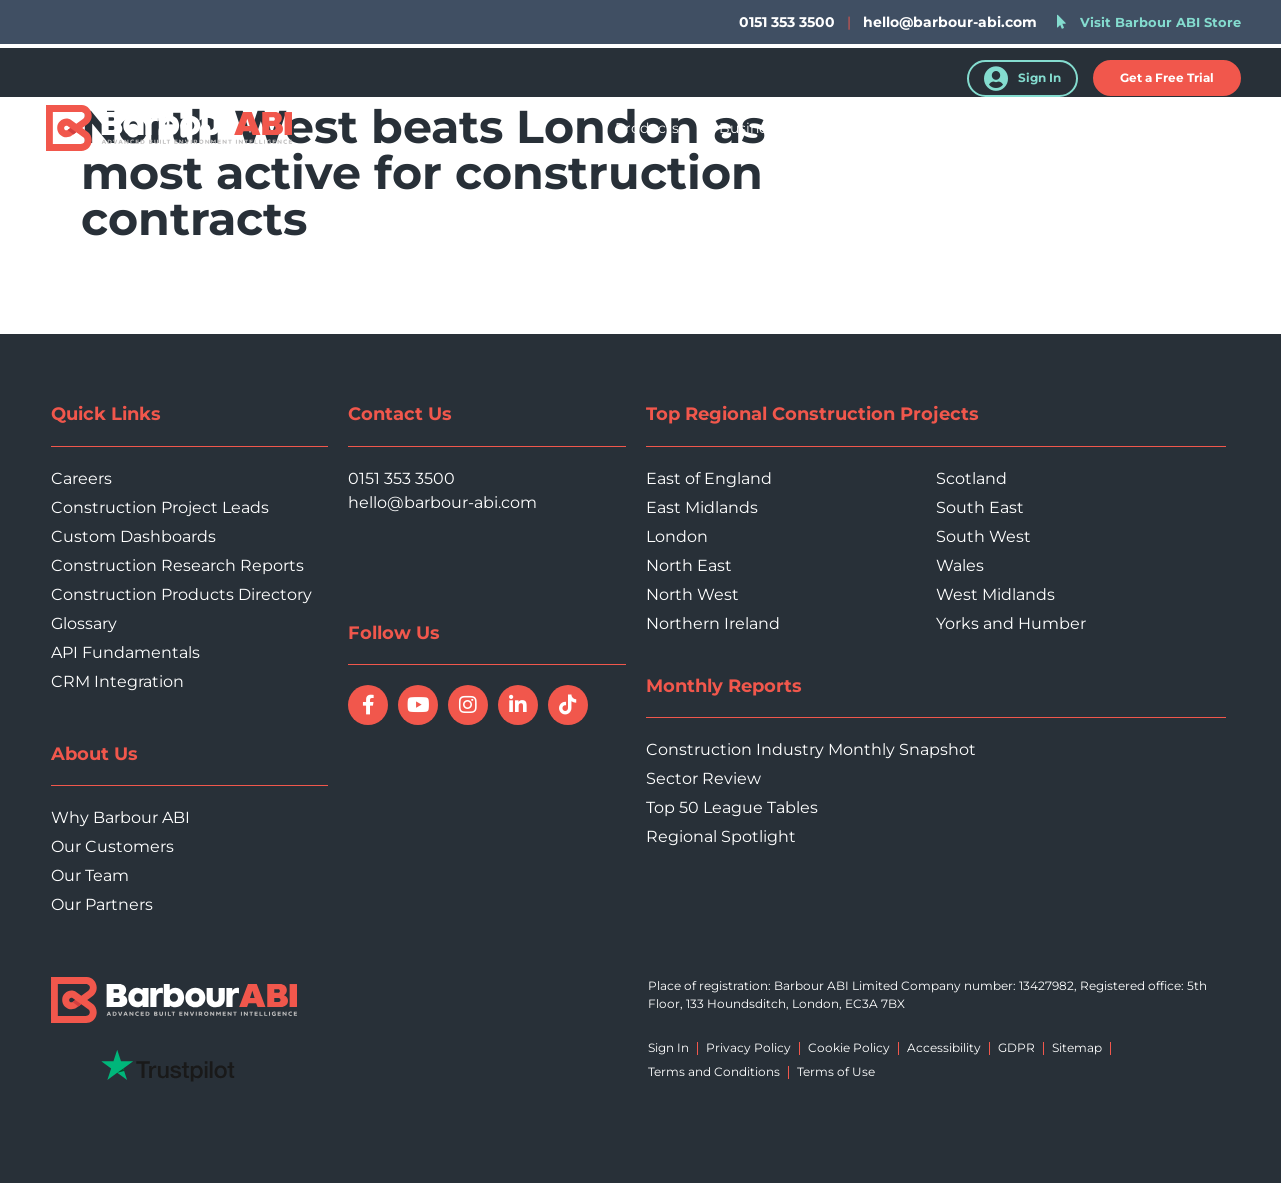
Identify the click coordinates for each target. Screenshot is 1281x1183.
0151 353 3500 (401, 478)
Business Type (768, 128)
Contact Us (1207, 128)
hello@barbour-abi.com (950, 22)
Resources (987, 128)
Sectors (884, 128)
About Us (1095, 128)
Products (647, 128)
